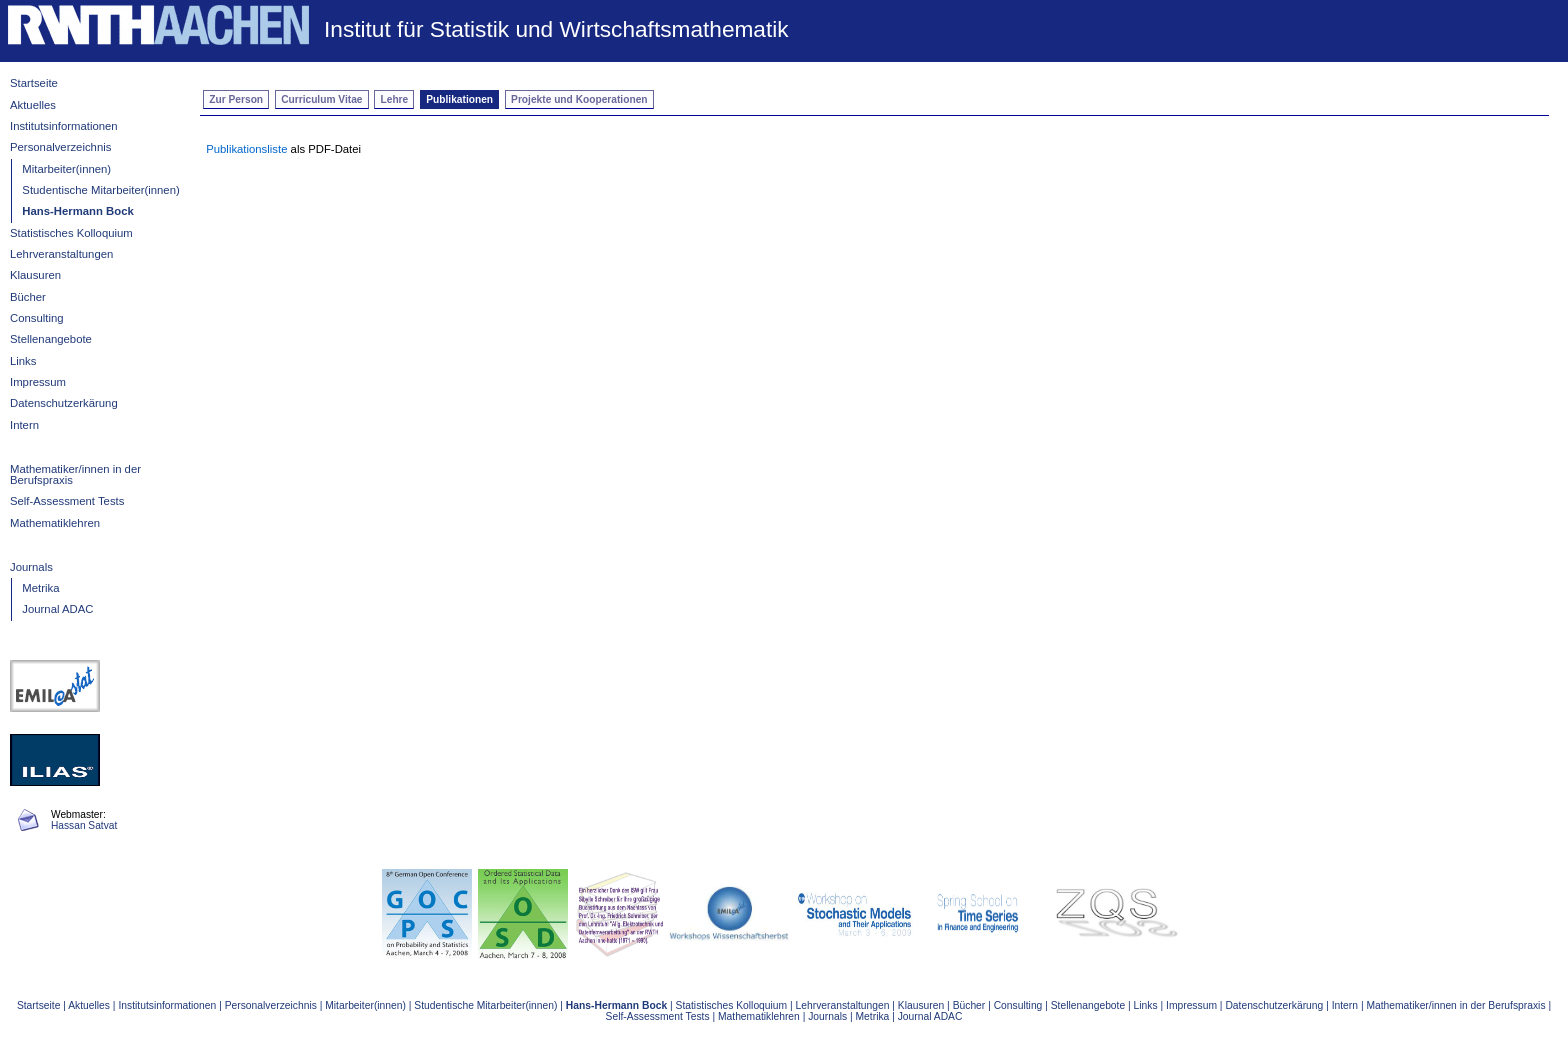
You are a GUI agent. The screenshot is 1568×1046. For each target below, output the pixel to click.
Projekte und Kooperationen (579, 99)
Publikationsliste (246, 149)
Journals (31, 567)
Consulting (37, 318)
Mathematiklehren (55, 523)
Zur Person (236, 99)
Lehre (395, 99)
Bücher (28, 297)
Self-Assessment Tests (67, 501)
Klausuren (35, 275)
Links (23, 361)
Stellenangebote (51, 339)
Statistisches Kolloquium (71, 233)
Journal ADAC (57, 609)
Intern (24, 425)
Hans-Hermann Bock (77, 211)
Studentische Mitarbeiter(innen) (100, 190)
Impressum (38, 382)
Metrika (40, 588)
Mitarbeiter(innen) (66, 169)
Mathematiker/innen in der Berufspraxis (75, 474)
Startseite (34, 83)
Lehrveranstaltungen (61, 254)
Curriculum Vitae (321, 99)
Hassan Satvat (84, 825)
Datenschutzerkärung (64, 403)
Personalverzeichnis (60, 147)
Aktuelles (33, 105)
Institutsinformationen (64, 126)
